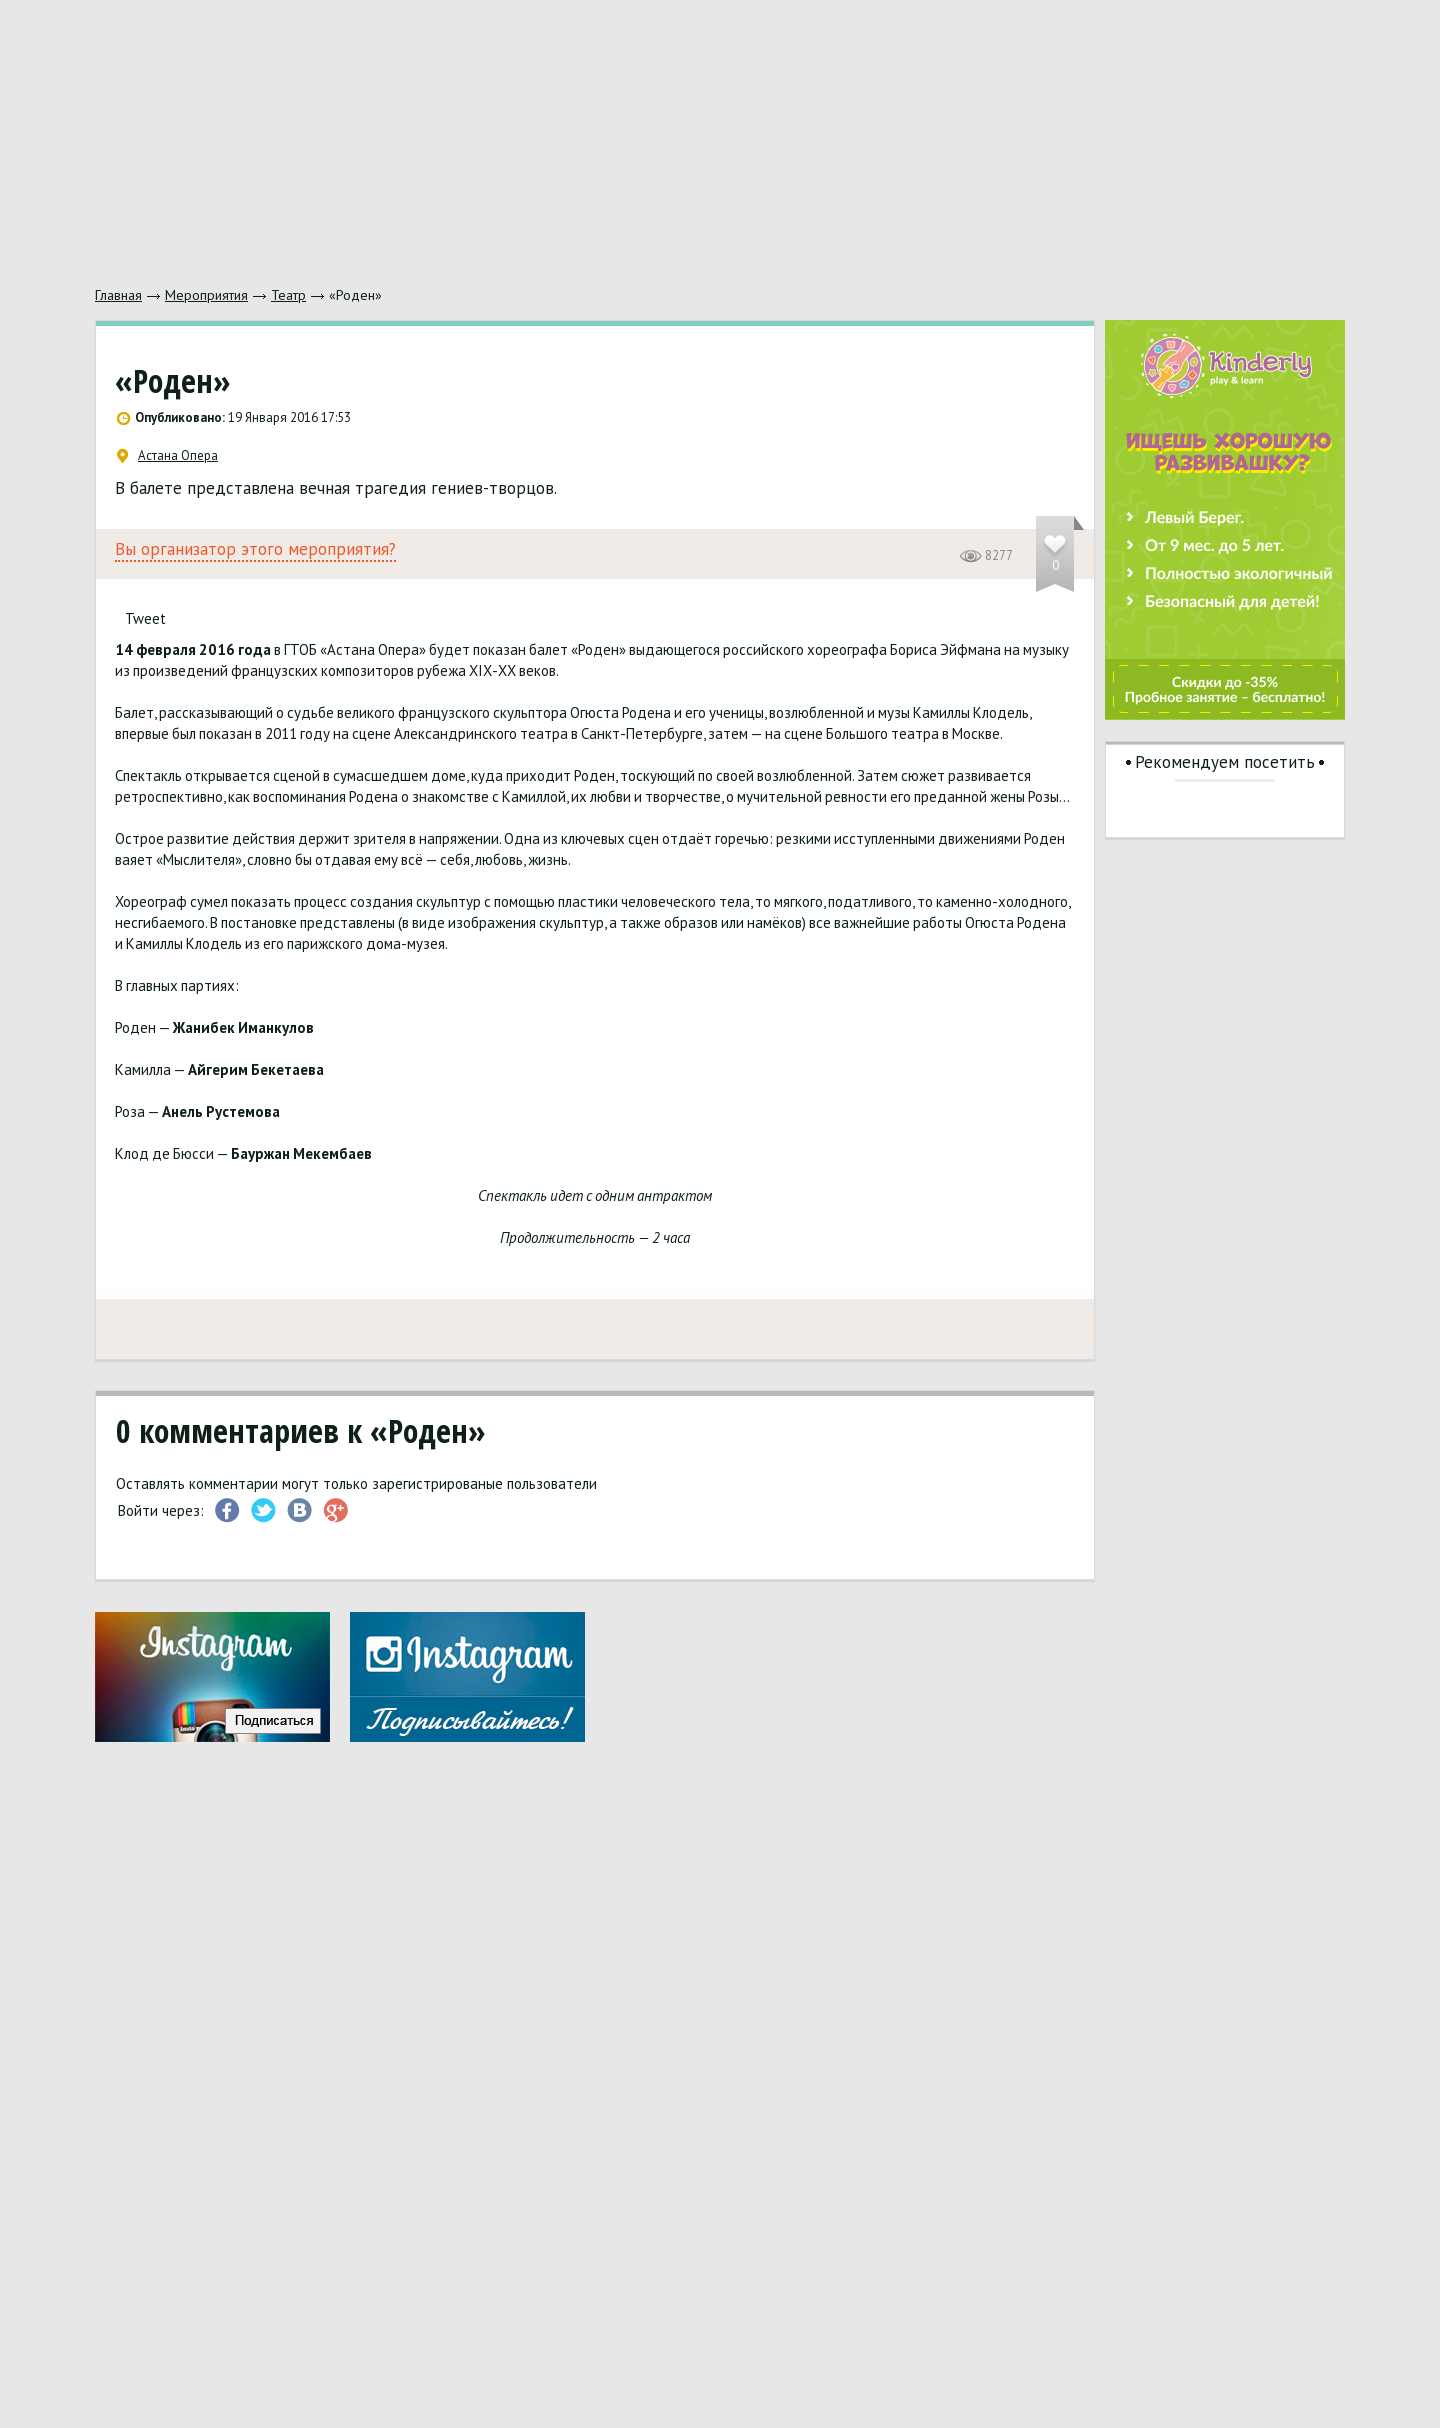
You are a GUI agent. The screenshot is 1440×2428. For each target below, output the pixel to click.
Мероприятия (206, 295)
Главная (118, 295)
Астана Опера (167, 456)
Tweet (145, 618)
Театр (288, 295)
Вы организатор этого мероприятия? (255, 549)
